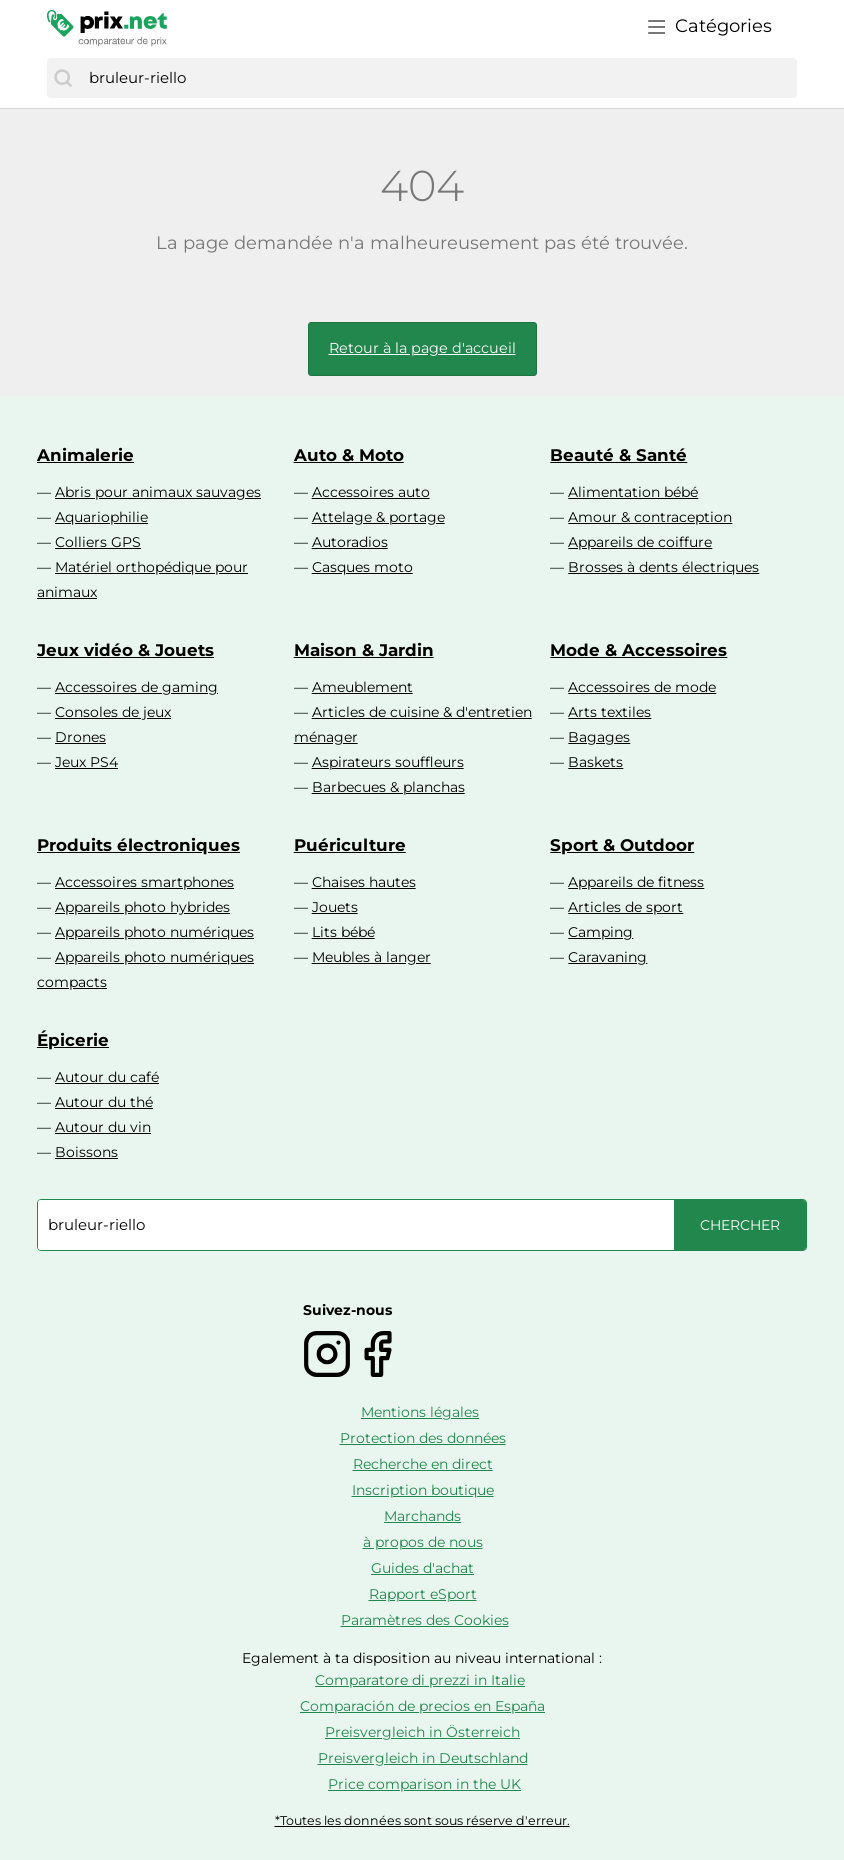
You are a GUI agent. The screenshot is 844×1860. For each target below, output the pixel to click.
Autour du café (107, 1077)
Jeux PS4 (86, 762)
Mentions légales (420, 1412)
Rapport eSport (423, 1594)
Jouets (335, 907)
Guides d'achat (422, 1568)
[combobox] (438, 78)
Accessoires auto (371, 492)
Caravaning (607, 957)
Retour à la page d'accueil (422, 348)
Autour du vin (103, 1127)
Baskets (595, 762)
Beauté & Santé (618, 455)
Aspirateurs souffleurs (388, 762)
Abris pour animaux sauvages (158, 492)
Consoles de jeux (113, 712)
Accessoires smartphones (144, 882)
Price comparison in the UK (424, 1784)
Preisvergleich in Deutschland (423, 1758)
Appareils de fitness (636, 882)
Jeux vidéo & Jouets (125, 650)
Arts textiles (609, 712)
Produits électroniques (138, 845)
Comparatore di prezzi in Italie (420, 1680)
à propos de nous (423, 1542)
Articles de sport (625, 907)
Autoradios (350, 542)
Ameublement (362, 687)
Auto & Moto (349, 455)
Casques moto (362, 567)
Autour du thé (104, 1102)
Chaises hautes (364, 882)
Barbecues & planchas (388, 787)
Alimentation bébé (633, 492)
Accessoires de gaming (136, 687)
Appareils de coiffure (640, 542)
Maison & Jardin (364, 650)
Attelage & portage (378, 517)
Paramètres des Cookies (425, 1620)
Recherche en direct (423, 1464)
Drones (80, 737)
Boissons (86, 1152)
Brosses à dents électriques (663, 567)
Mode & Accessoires (638, 650)
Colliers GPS (98, 542)
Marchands (422, 1516)
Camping (600, 932)
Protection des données (423, 1438)
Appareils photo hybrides (142, 907)
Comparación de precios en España (422, 1706)
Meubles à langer (371, 957)
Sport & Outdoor (622, 845)
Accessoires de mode (642, 687)
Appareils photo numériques (154, 932)
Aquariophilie (101, 517)
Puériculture (350, 845)
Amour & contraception (650, 517)
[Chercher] (63, 78)
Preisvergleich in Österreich (422, 1732)
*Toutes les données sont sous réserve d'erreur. (422, 1820)
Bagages (599, 737)
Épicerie (73, 1040)
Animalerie (85, 455)
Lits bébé (343, 932)
